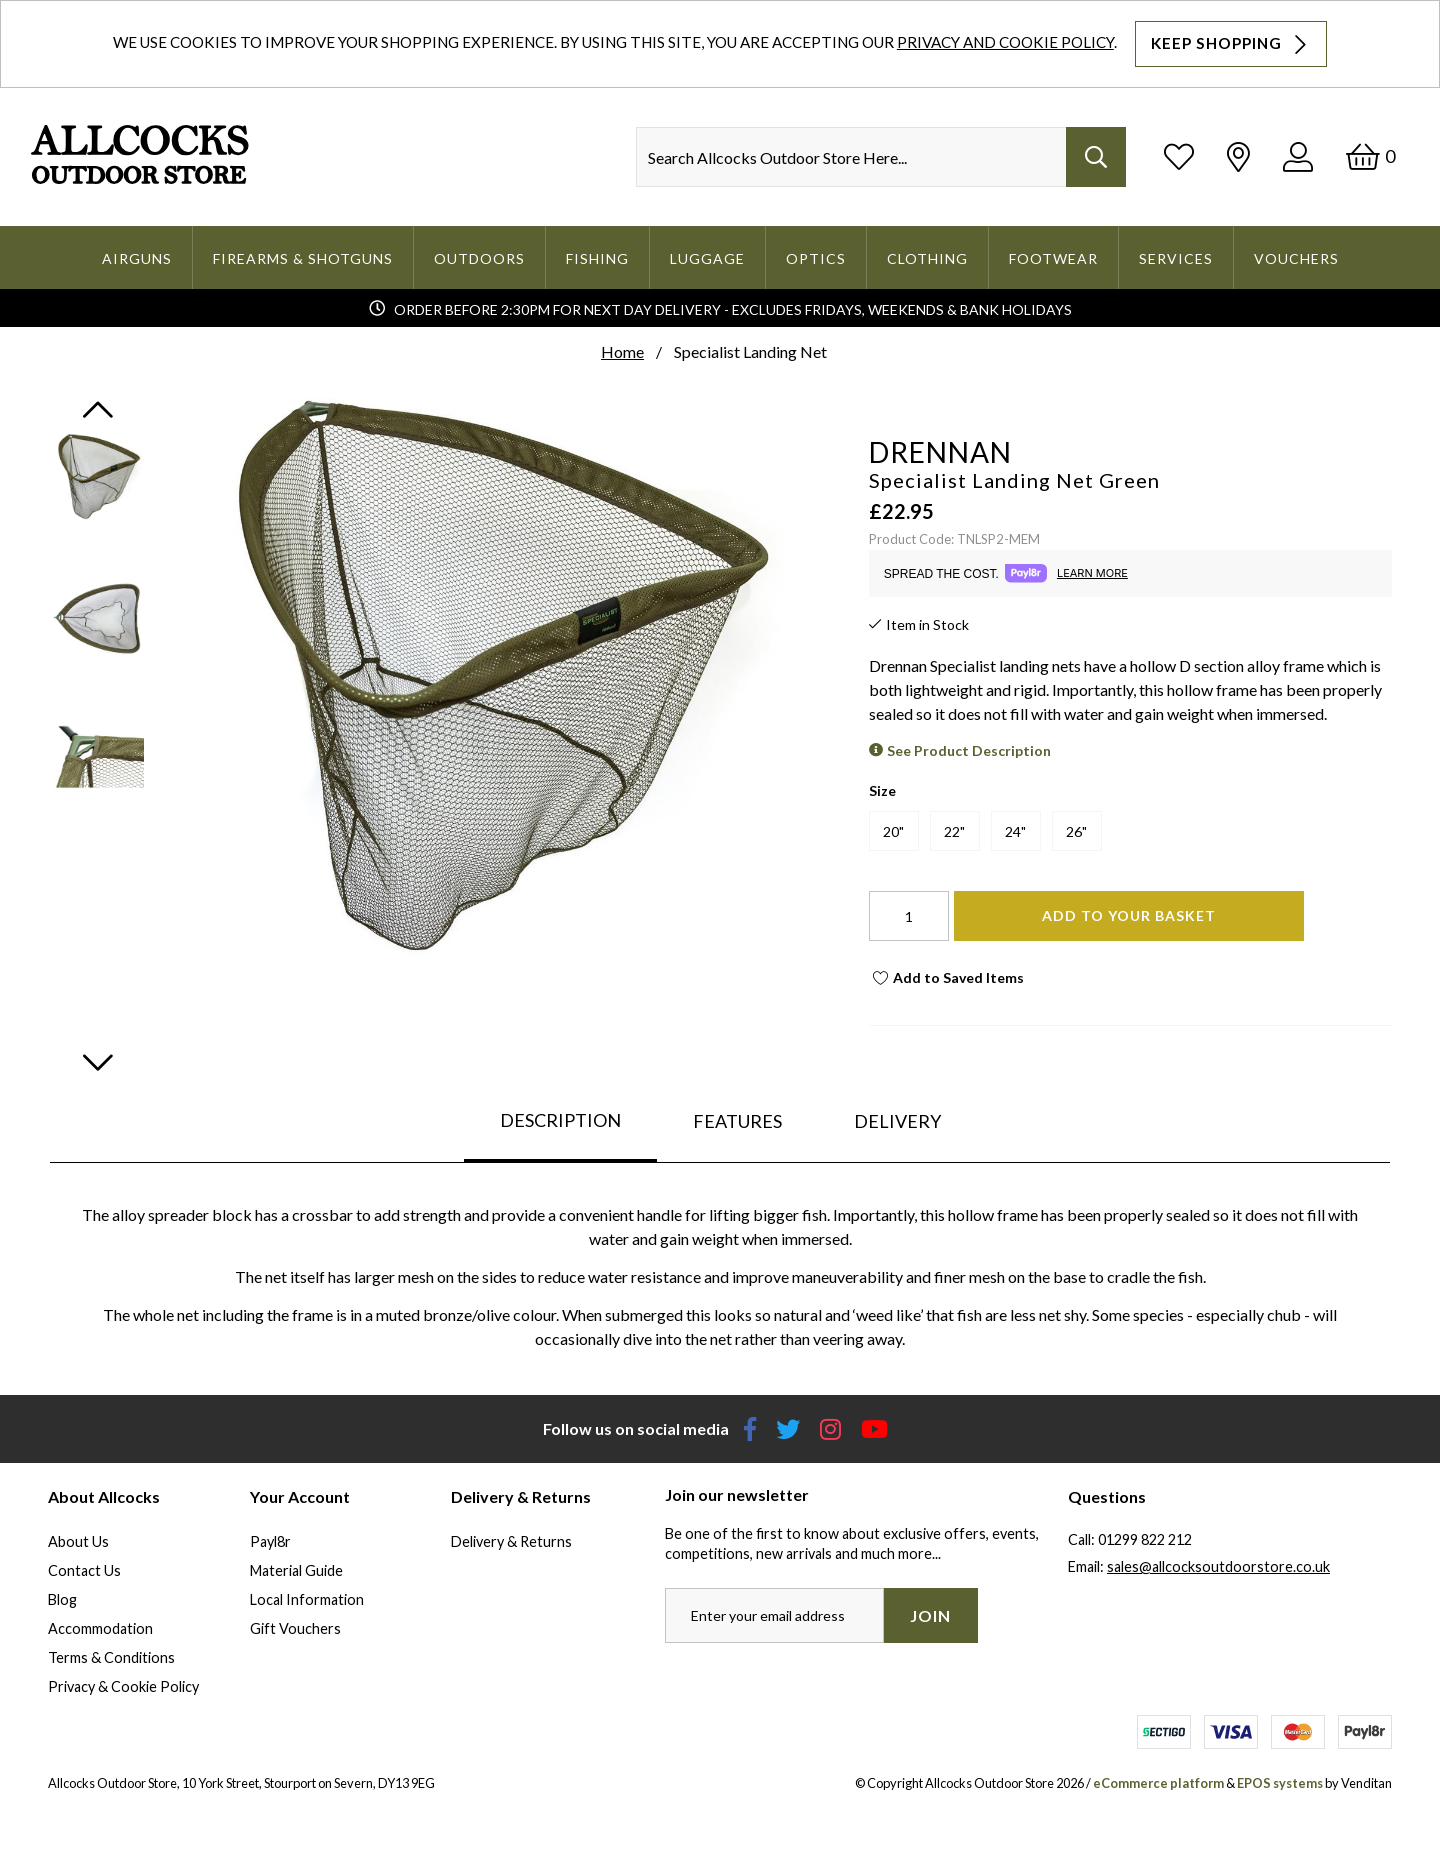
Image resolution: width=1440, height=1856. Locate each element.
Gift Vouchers (295, 1628)
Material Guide (296, 1570)
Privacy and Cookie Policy (1005, 42)
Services (1176, 258)
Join (930, 1615)
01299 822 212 (1145, 1539)
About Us (78, 1541)
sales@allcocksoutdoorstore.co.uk (1218, 1566)
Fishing (597, 258)
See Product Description (969, 750)
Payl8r (270, 1541)
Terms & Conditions (111, 1657)
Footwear (1053, 258)
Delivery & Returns (511, 1541)
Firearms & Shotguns (303, 258)
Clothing (927, 258)
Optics (816, 258)
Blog (62, 1599)
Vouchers (1296, 258)
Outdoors (479, 258)
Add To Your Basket (1129, 915)
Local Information (307, 1599)
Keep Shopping (1231, 44)
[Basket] (1370, 156)
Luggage (707, 258)
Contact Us (84, 1570)
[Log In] (1298, 156)
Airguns (137, 258)
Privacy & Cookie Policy (123, 1686)
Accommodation (100, 1628)
